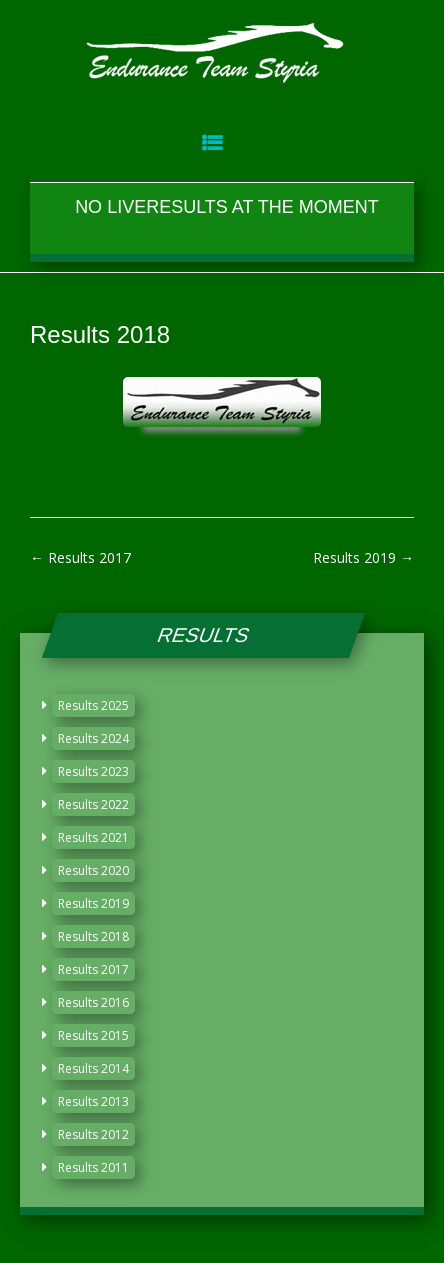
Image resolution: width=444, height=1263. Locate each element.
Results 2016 (93, 1002)
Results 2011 (93, 1167)
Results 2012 (93, 1134)
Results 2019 (363, 557)
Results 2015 (93, 1035)
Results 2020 (93, 870)
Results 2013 (93, 1101)
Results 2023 (93, 771)
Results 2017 (80, 557)
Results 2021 (93, 837)
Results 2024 (93, 738)
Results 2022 (93, 804)
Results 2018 (93, 936)
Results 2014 (93, 1068)
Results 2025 (93, 705)
